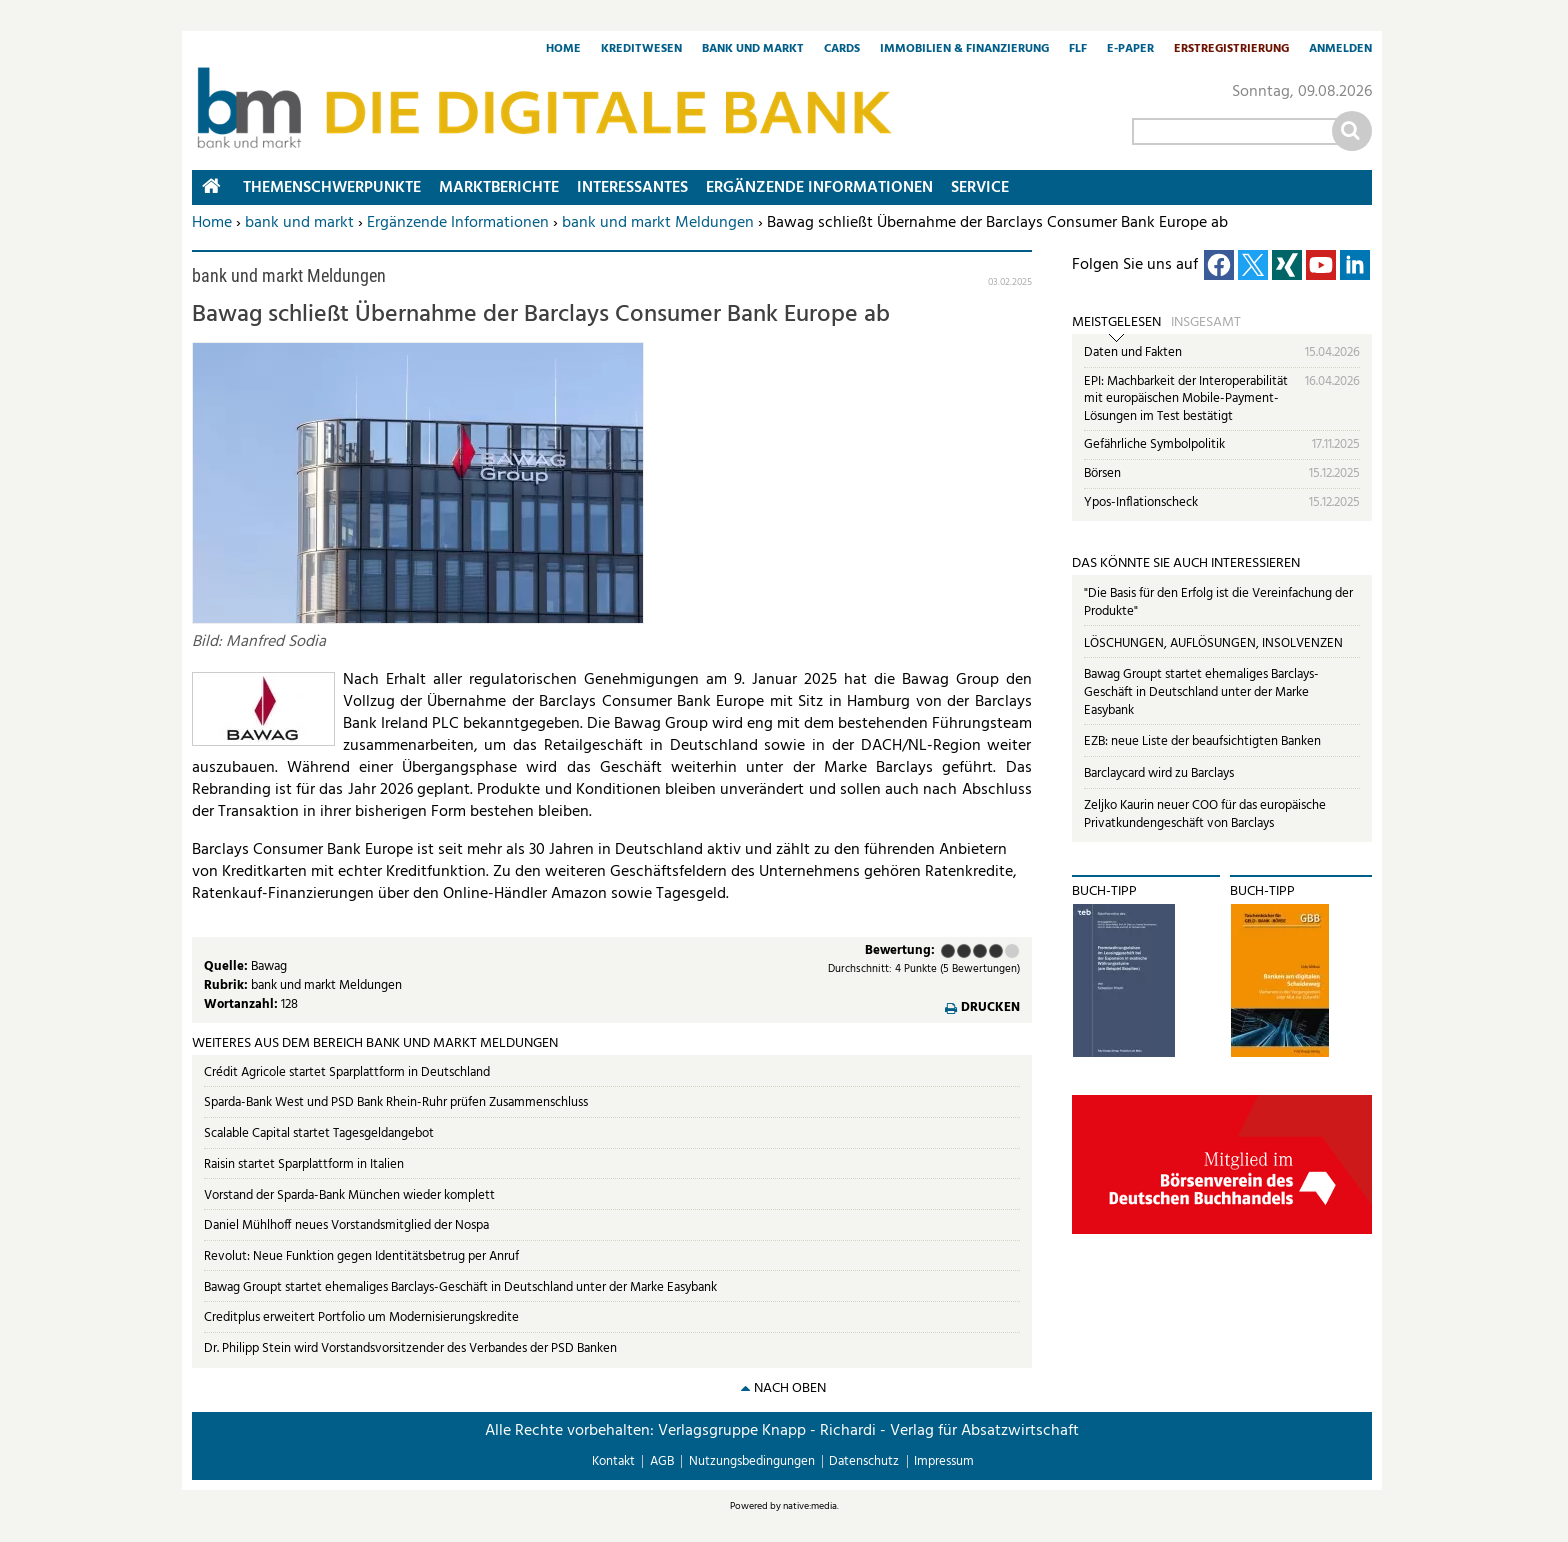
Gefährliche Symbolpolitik (1154, 444)
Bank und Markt (753, 50)
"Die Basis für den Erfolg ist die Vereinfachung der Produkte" (1218, 602)
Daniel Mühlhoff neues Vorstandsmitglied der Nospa (346, 1225)
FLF (1078, 50)
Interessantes (632, 188)
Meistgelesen (1116, 323)
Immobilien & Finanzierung (964, 50)
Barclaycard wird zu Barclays (1159, 773)
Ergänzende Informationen (458, 223)
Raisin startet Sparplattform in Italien (304, 1164)
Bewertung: (900, 951)
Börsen (1102, 473)
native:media (810, 1506)
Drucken (990, 1008)
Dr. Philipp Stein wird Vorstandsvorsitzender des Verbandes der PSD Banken (410, 1348)
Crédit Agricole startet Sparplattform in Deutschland (347, 1072)
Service (980, 188)
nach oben (790, 1388)
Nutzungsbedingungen (752, 1461)
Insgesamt (1206, 323)
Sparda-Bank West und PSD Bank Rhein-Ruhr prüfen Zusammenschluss (396, 1102)
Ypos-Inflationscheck (1141, 502)
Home (563, 50)
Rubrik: (227, 985)
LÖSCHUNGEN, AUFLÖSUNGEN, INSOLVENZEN (1213, 643)
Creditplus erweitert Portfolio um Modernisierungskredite (361, 1317)
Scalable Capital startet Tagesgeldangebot (319, 1133)
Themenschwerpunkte (332, 188)
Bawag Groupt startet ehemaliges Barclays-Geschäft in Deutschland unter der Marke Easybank (460, 1287)
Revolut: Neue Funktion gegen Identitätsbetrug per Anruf (361, 1256)
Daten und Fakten (1133, 352)
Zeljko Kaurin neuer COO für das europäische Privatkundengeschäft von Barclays (1205, 814)
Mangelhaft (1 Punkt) (948, 951)
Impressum (944, 1461)
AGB (662, 1461)
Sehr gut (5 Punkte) (1012, 951)
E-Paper (1130, 50)
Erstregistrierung (1231, 50)
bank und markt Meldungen (658, 223)
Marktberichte (499, 188)
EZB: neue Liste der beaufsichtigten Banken (1202, 741)
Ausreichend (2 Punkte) (964, 951)
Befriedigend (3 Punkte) (980, 951)
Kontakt (613, 1461)
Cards (842, 50)
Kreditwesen (641, 50)
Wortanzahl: (242, 1004)
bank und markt (299, 223)
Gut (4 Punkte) (996, 951)
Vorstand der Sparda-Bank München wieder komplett (349, 1195)
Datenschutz (864, 1461)
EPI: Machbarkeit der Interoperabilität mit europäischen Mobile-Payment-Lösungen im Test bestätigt (1186, 399)
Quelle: (227, 966)
